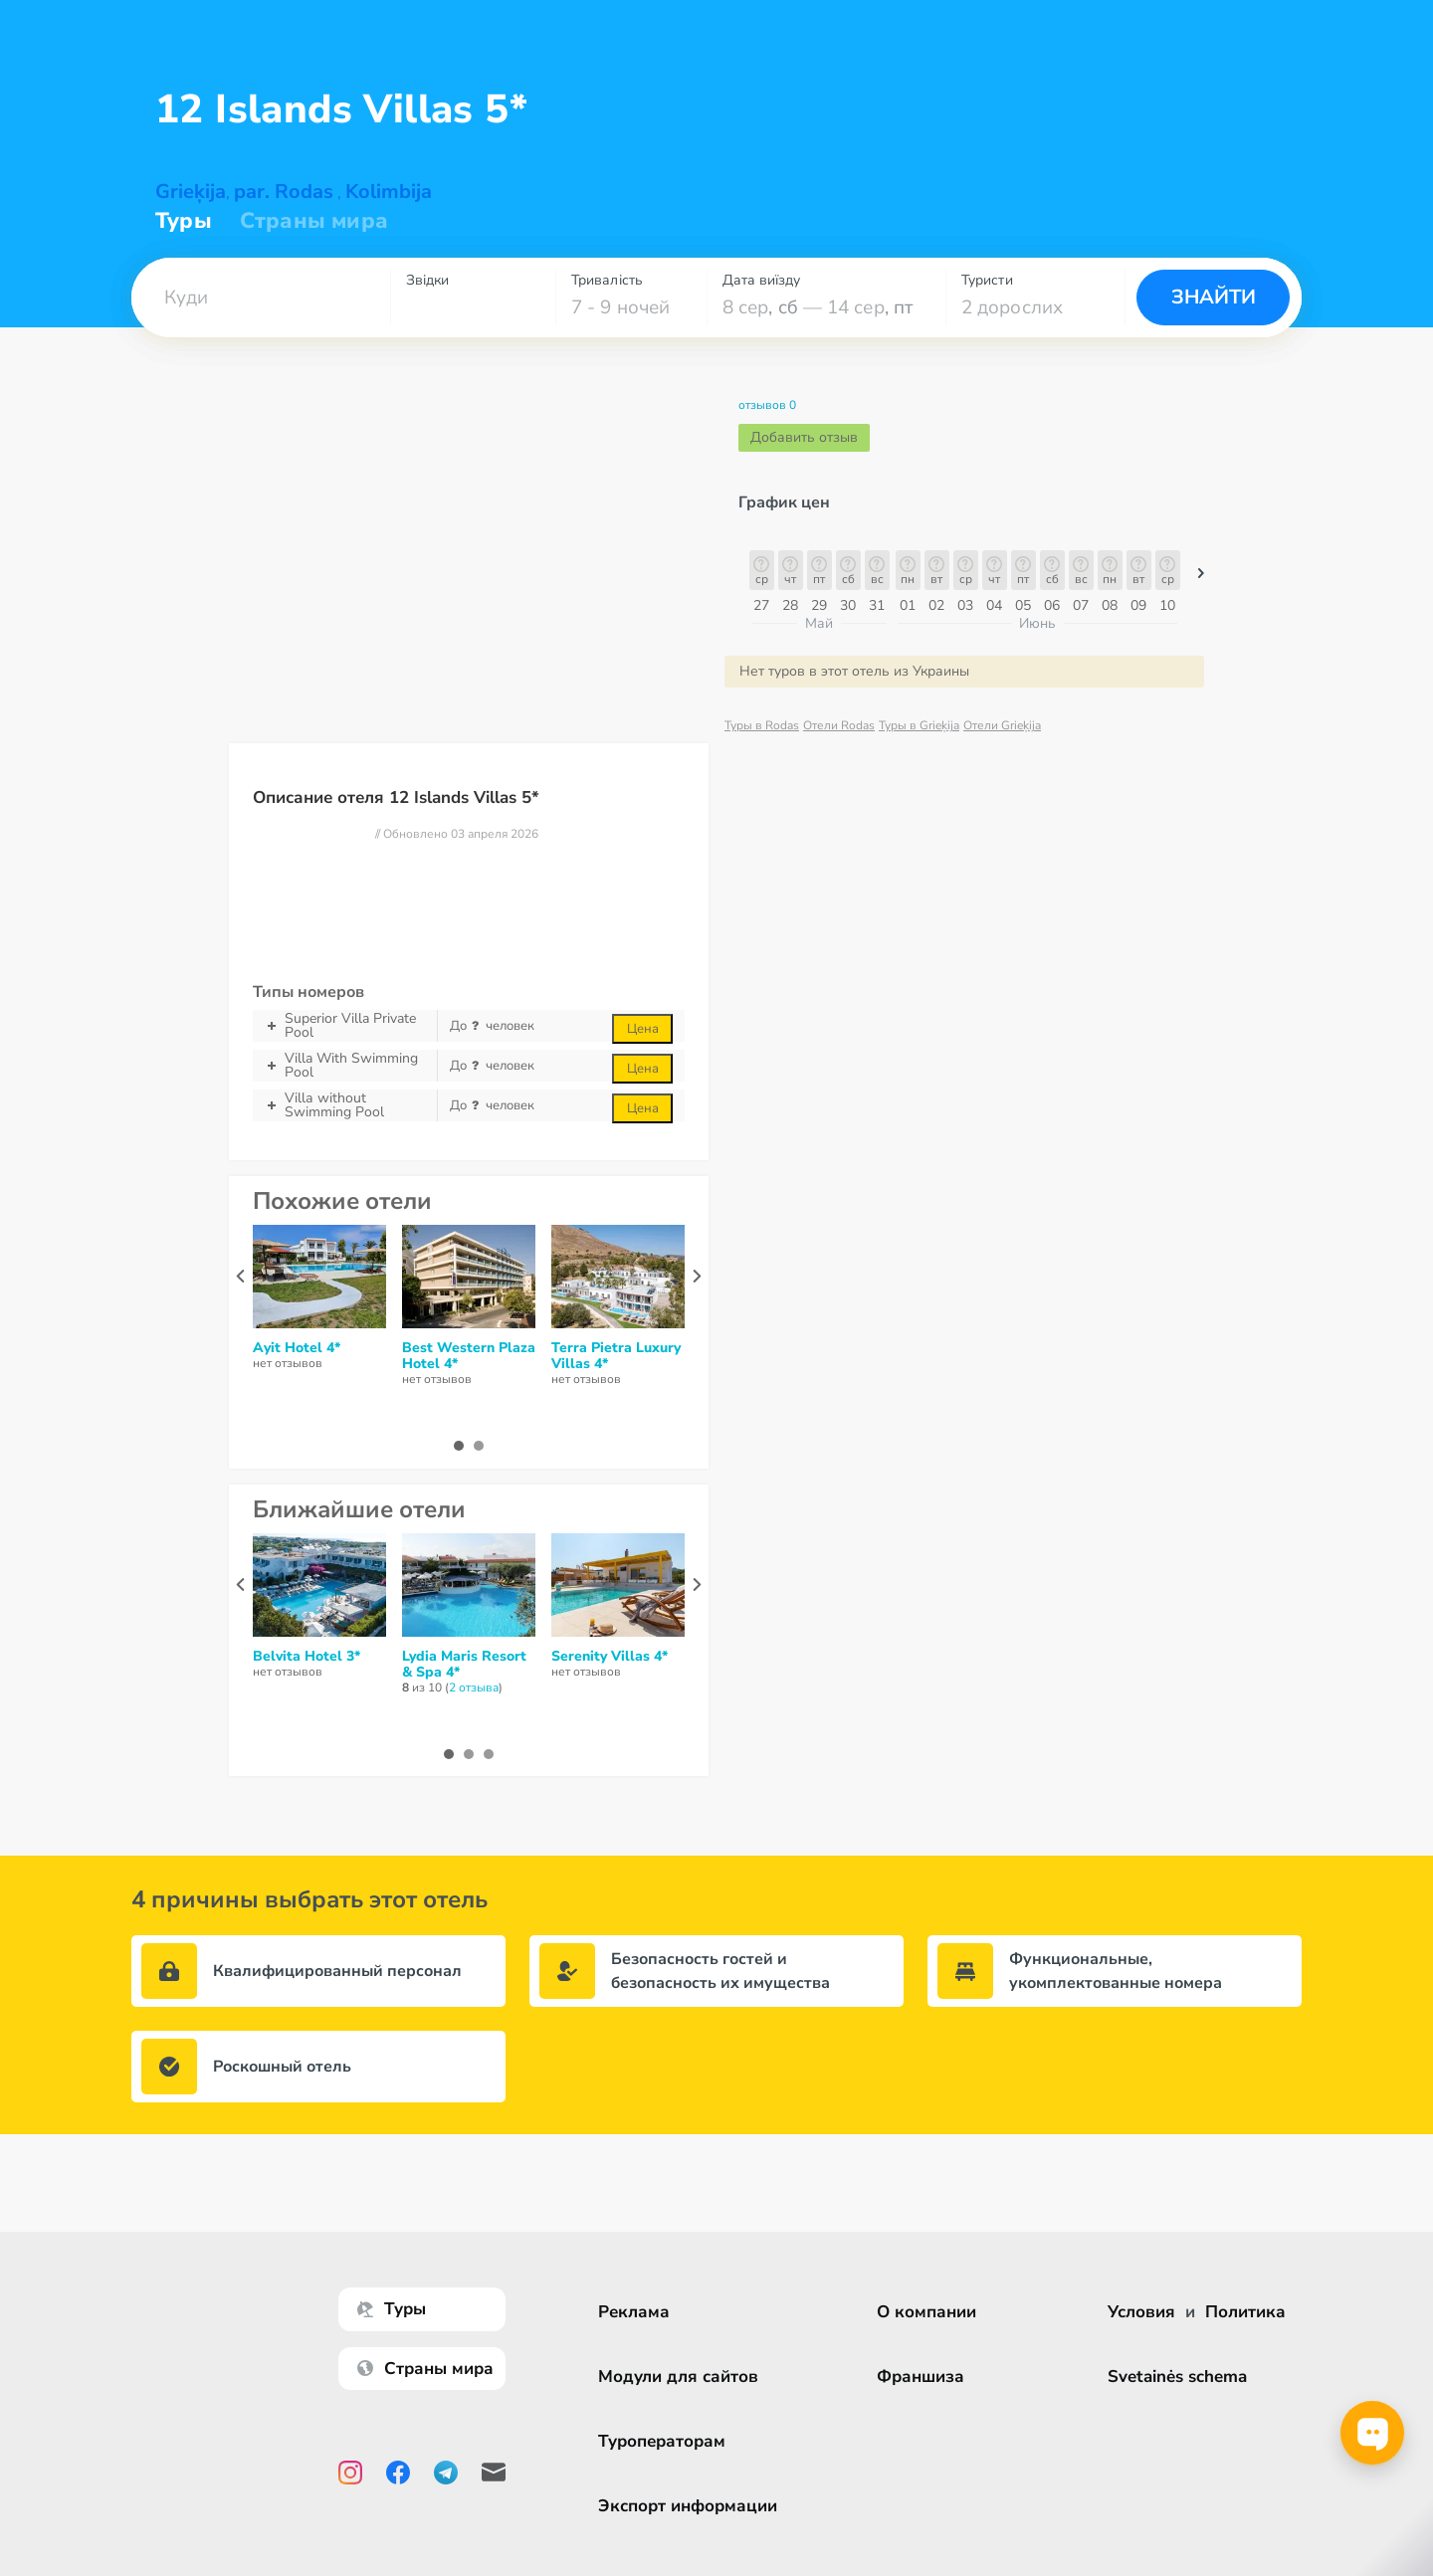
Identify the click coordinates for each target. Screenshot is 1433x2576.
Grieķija (190, 191)
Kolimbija (388, 191)
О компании (931, 2311)
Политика (1245, 2311)
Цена (643, 1029)
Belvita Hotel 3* (306, 1657)
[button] (260, 297)
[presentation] (240, 1276)
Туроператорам (666, 2441)
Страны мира (314, 221)
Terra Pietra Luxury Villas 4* (616, 1356)
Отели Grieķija (1002, 725)
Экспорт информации (692, 2505)
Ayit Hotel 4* (296, 1348)
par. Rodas (283, 191)
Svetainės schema (1177, 2376)
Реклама (639, 2311)
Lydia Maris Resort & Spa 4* (464, 1665)
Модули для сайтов (683, 2376)
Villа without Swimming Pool (345, 1105)
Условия (1141, 2311)
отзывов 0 (767, 406)
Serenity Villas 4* (609, 1657)
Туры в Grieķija (919, 725)
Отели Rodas (839, 725)
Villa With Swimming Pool (345, 1066)
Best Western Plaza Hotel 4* (468, 1356)
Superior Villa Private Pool (345, 1026)
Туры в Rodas (761, 725)
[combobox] (260, 297)
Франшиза (925, 2376)
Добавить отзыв (804, 437)
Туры (183, 221)
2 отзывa (474, 1687)
